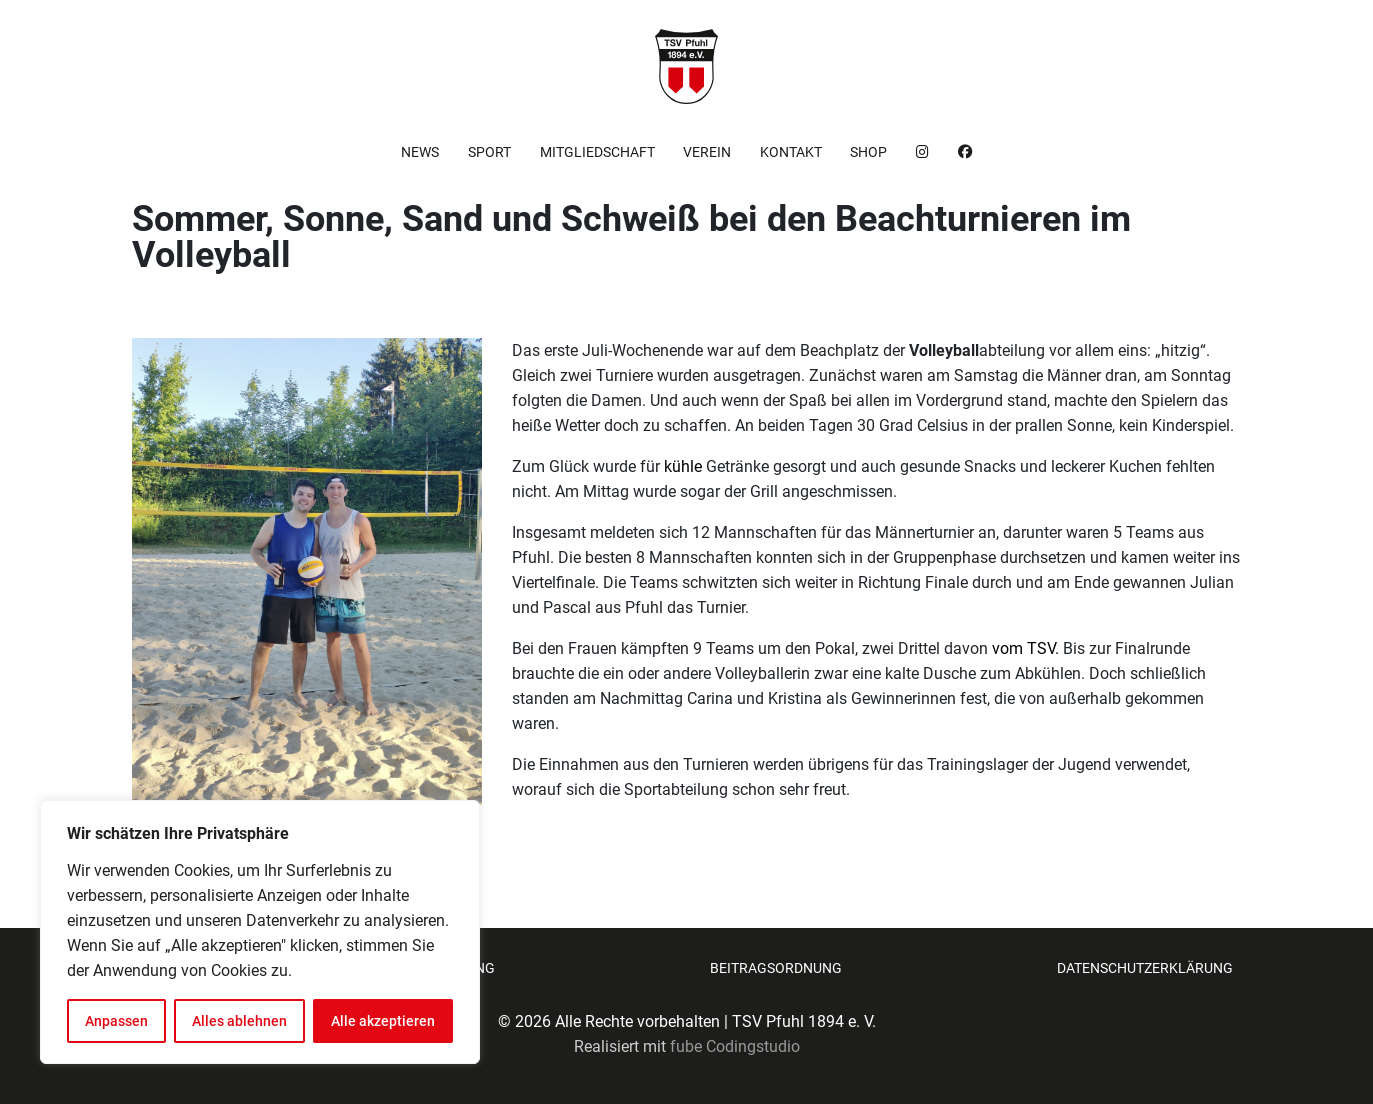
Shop (868, 152)
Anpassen (116, 1021)
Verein (707, 152)
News (420, 152)
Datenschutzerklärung (1145, 968)
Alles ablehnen (239, 1021)
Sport (489, 152)
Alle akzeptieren (383, 1021)
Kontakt (791, 152)
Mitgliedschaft (597, 152)
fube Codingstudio (735, 1046)
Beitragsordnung (776, 968)
